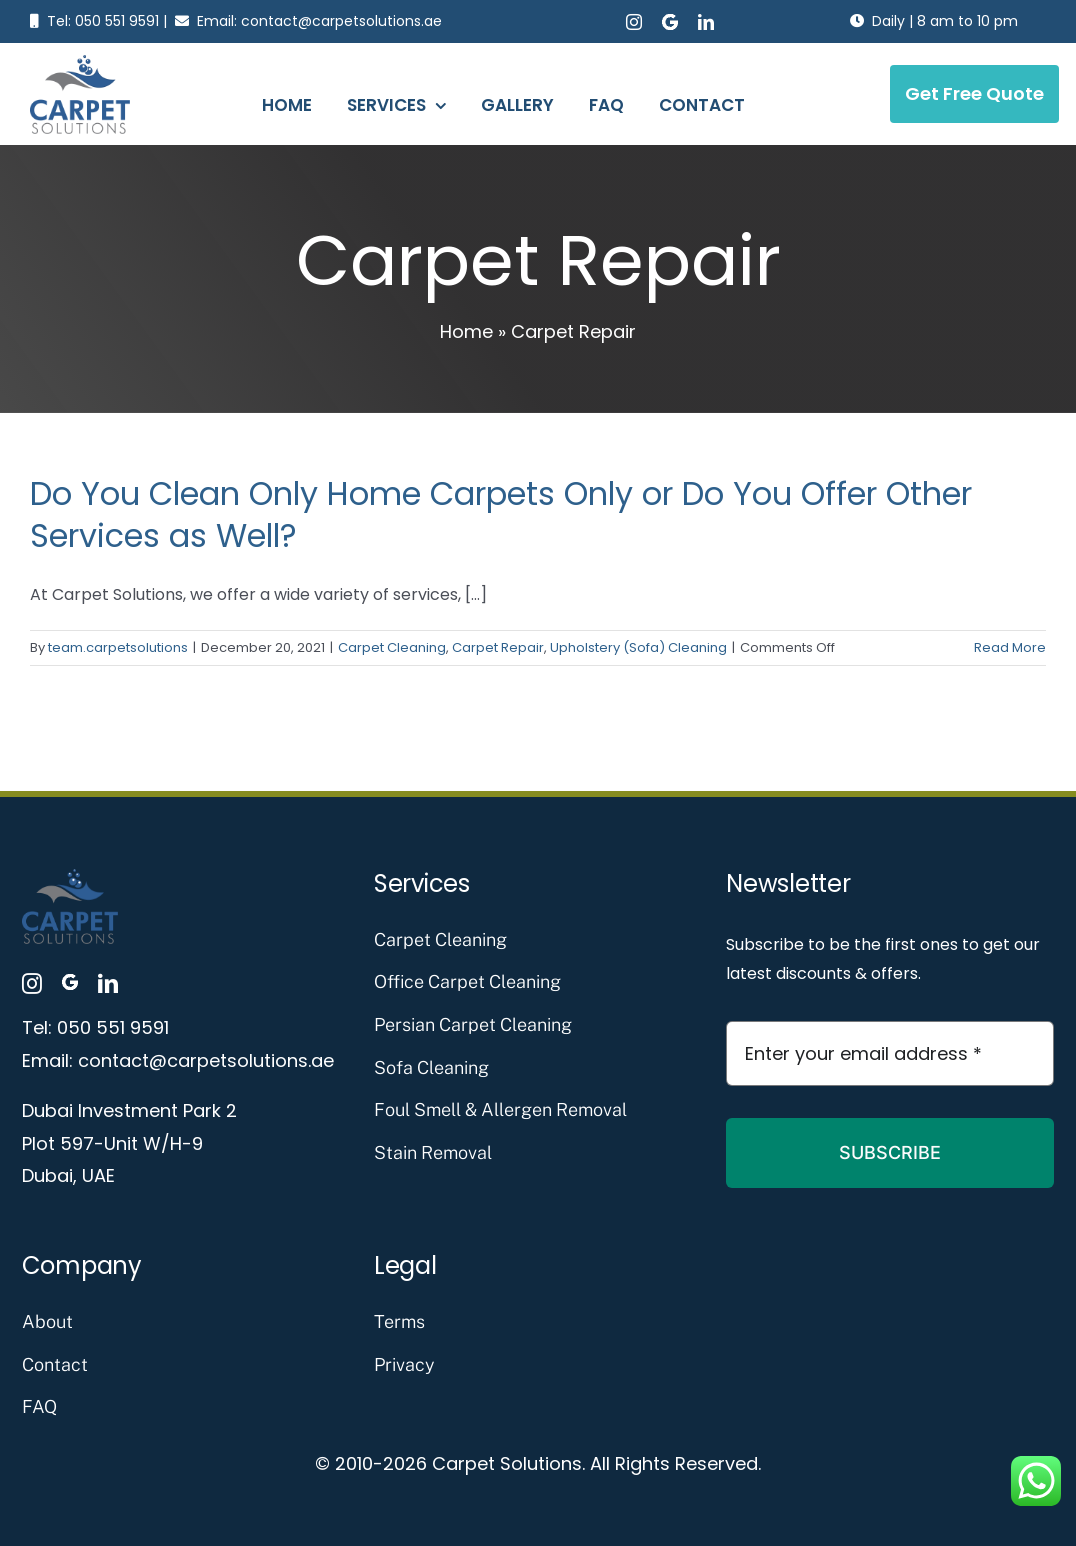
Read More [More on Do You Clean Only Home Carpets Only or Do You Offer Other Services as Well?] (1010, 647)
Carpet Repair (498, 647)
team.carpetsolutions (118, 647)
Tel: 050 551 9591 (103, 21)
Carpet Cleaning (392, 647)
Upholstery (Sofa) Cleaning (638, 647)
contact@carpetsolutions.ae (341, 21)
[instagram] (634, 22)
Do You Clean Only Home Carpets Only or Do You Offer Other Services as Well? (501, 514)
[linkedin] (706, 22)
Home (466, 331)
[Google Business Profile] (670, 22)
